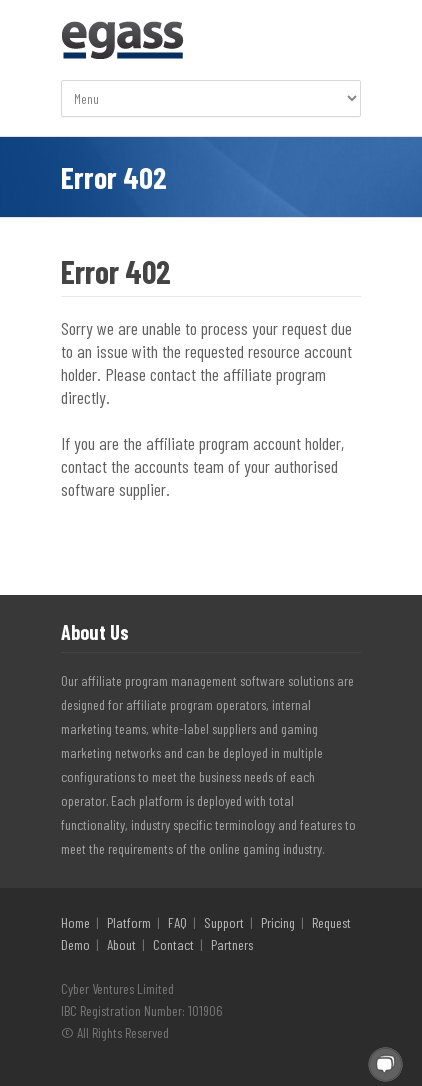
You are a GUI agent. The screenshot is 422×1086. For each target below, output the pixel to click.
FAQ (177, 922)
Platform (129, 922)
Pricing (278, 922)
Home (75, 922)
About (121, 944)
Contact (173, 944)
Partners (232, 944)
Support (224, 922)
